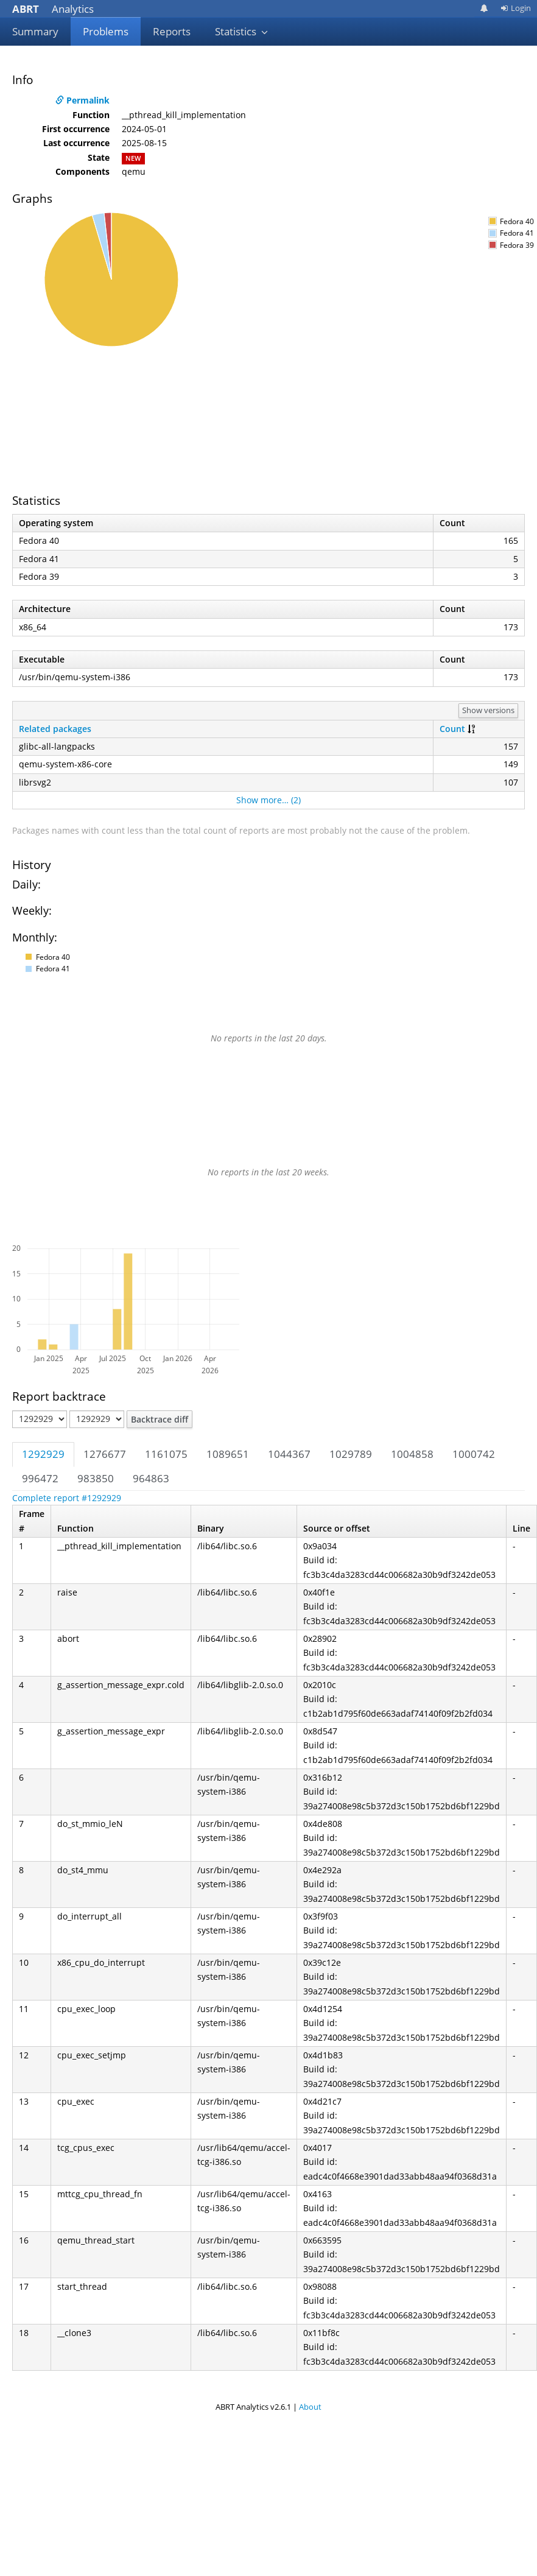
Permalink (82, 100)
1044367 (289, 1454)
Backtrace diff (159, 1419)
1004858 (412, 1454)
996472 (40, 1478)
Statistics (241, 31)
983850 (95, 1478)
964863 (151, 1478)
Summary (35, 31)
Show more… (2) (268, 800)
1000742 (473, 1454)
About (310, 2406)
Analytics (53, 9)
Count (452, 728)
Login (515, 7)
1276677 (104, 1454)
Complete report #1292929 (66, 1498)
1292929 (43, 1454)
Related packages (55, 728)
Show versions (488, 710)
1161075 (166, 1454)
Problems (105, 31)
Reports (172, 31)
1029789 (350, 1454)
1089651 (227, 1454)
